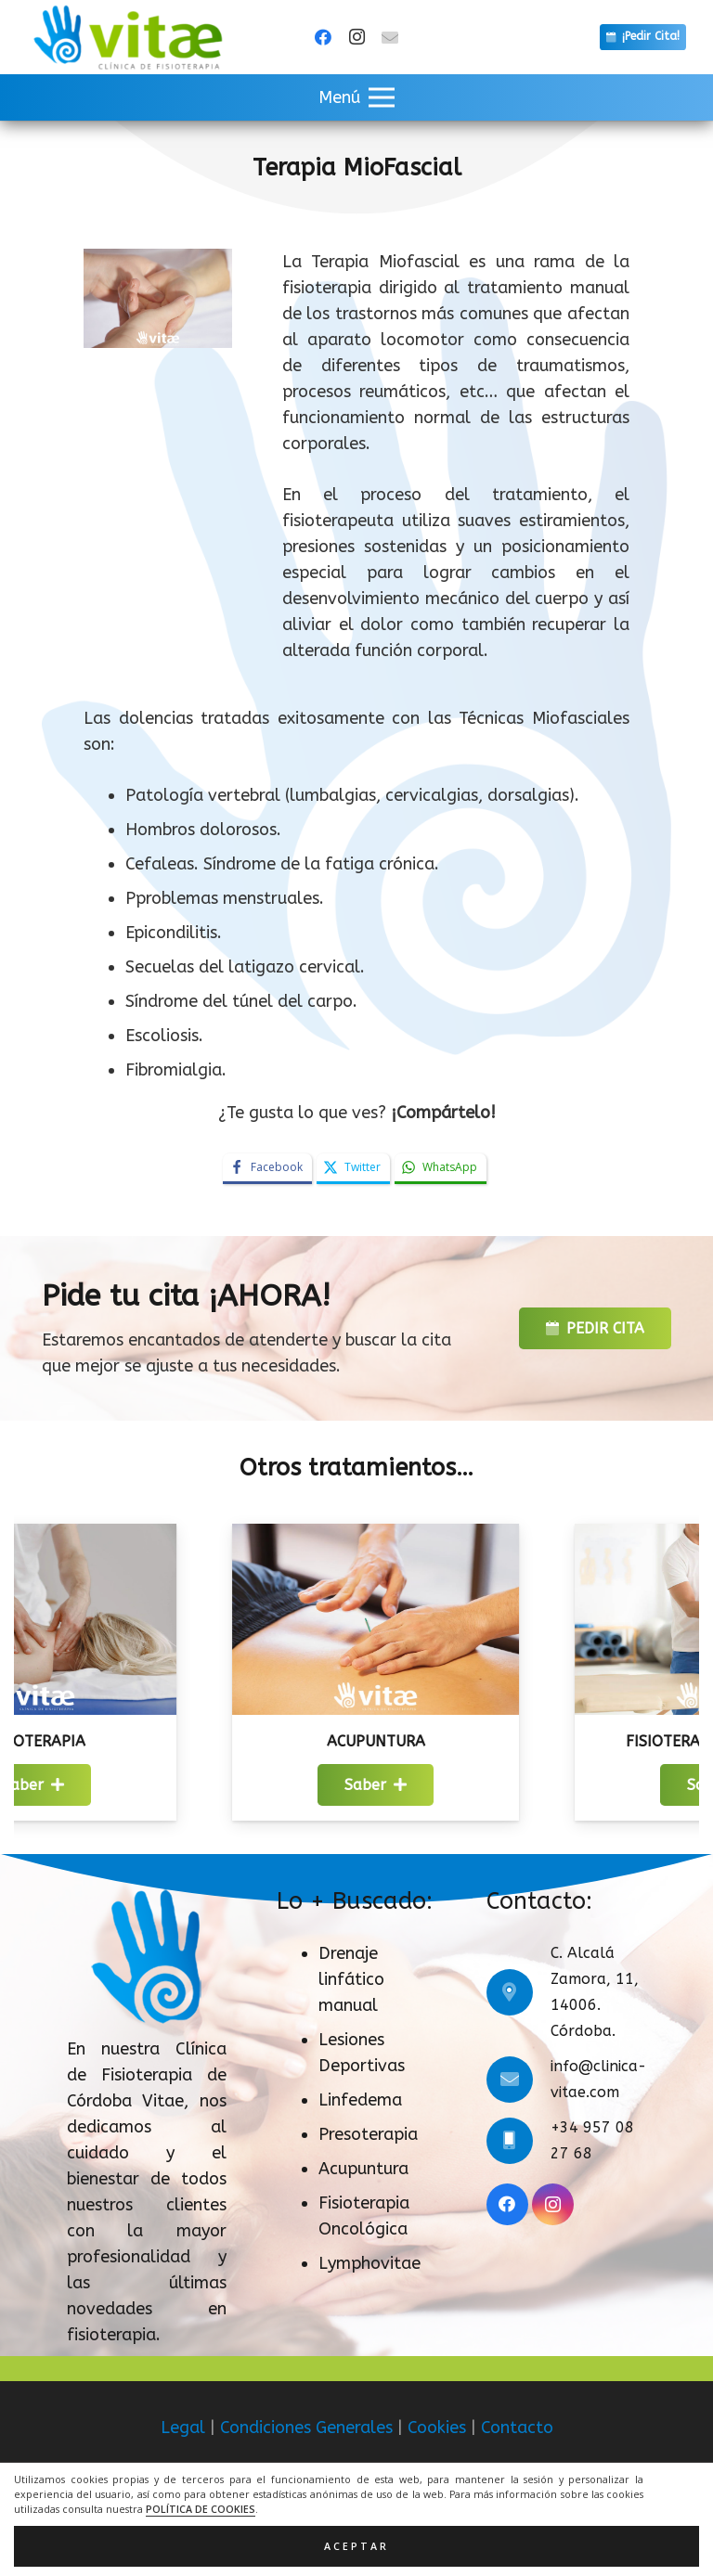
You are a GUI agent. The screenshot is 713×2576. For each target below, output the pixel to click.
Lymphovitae (369, 2263)
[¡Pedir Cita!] (643, 37)
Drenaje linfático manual (351, 1979)
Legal (183, 2427)
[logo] (128, 37)
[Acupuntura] (428, 1536)
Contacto (517, 2427)
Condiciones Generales (306, 2427)
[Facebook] (323, 37)
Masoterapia (86, 1741)
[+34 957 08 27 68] (518, 2141)
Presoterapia (368, 2134)
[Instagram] (356, 37)
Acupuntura (429, 1741)
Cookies (437, 2427)
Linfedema (360, 2100)
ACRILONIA (404, 2529)
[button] (356, 97)
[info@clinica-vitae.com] (518, 2079)
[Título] (390, 37)
